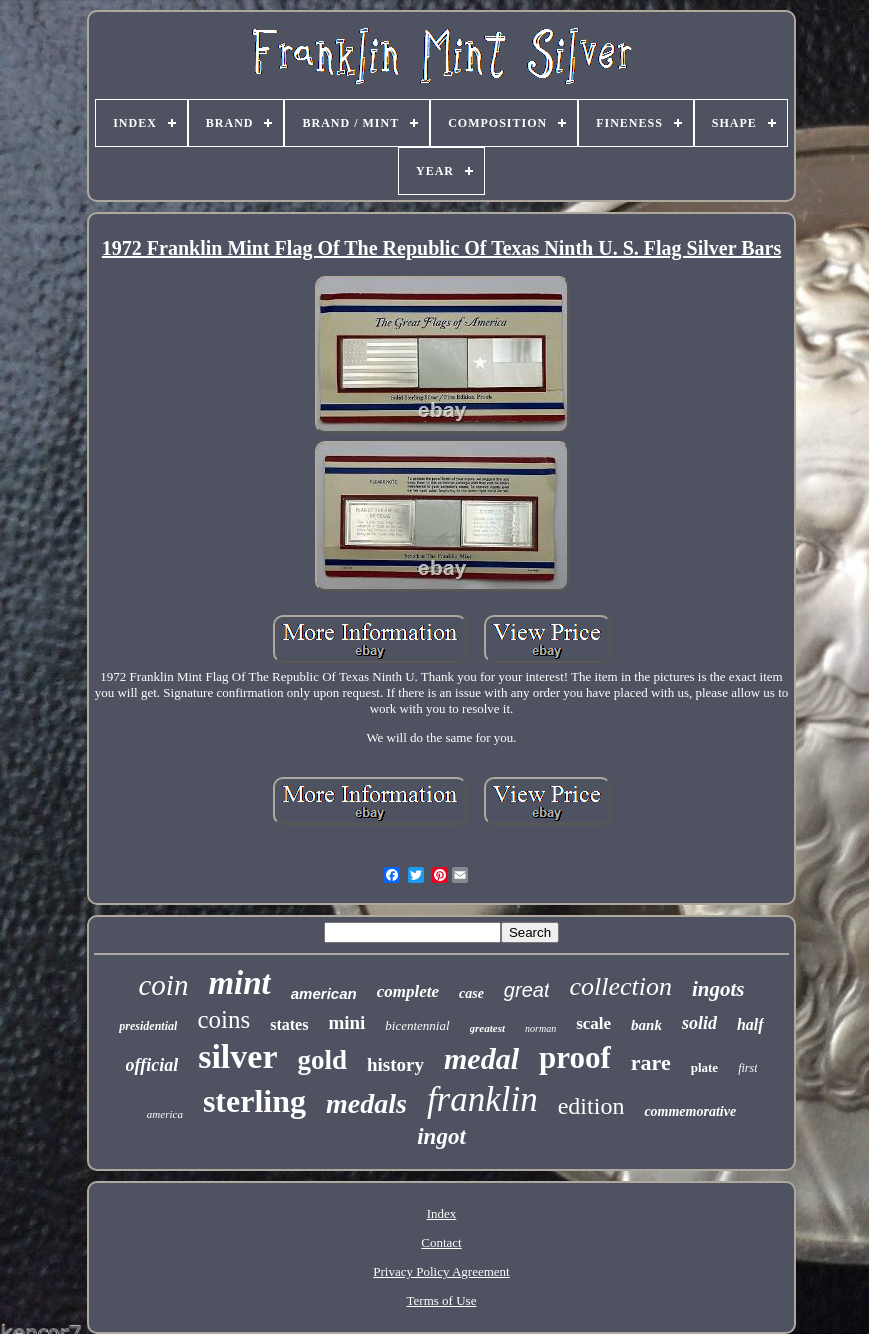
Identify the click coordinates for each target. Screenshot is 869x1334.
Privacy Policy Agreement (441, 1271)
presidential (148, 1026)
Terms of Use (442, 1300)
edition (591, 1106)
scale (593, 1023)
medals (366, 1103)
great (527, 990)
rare (651, 1062)
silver (237, 1056)
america (165, 1114)
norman (540, 1028)
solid (699, 1023)
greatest (487, 1028)
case (471, 993)
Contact (441, 1242)
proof (575, 1057)
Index (442, 1213)
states (289, 1024)
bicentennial (417, 1025)
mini (346, 1022)
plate (704, 1067)
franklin (482, 1099)
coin (163, 985)
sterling (254, 1101)
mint (239, 983)
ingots (718, 989)
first (747, 1068)
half (750, 1024)
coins (223, 1019)
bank (646, 1025)
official (152, 1065)
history (395, 1064)
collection (620, 986)
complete (408, 991)
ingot (441, 1136)
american (324, 993)
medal (481, 1058)
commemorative (690, 1111)
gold (322, 1060)
